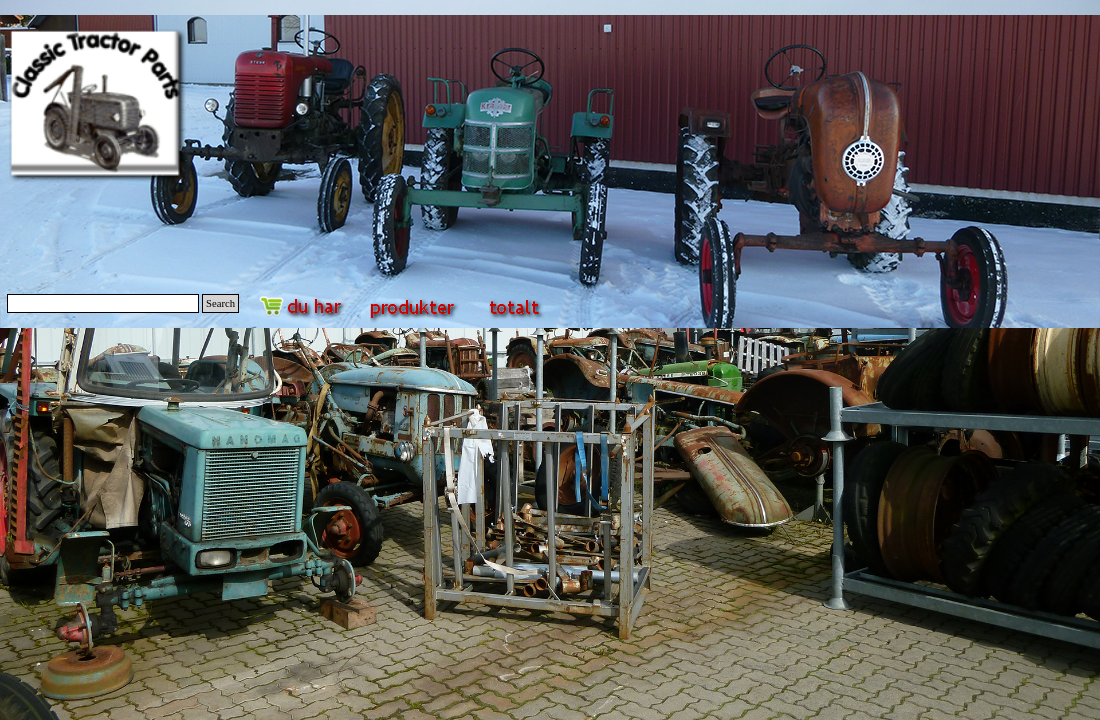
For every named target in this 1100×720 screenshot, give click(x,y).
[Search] (103, 303)
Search (220, 303)
